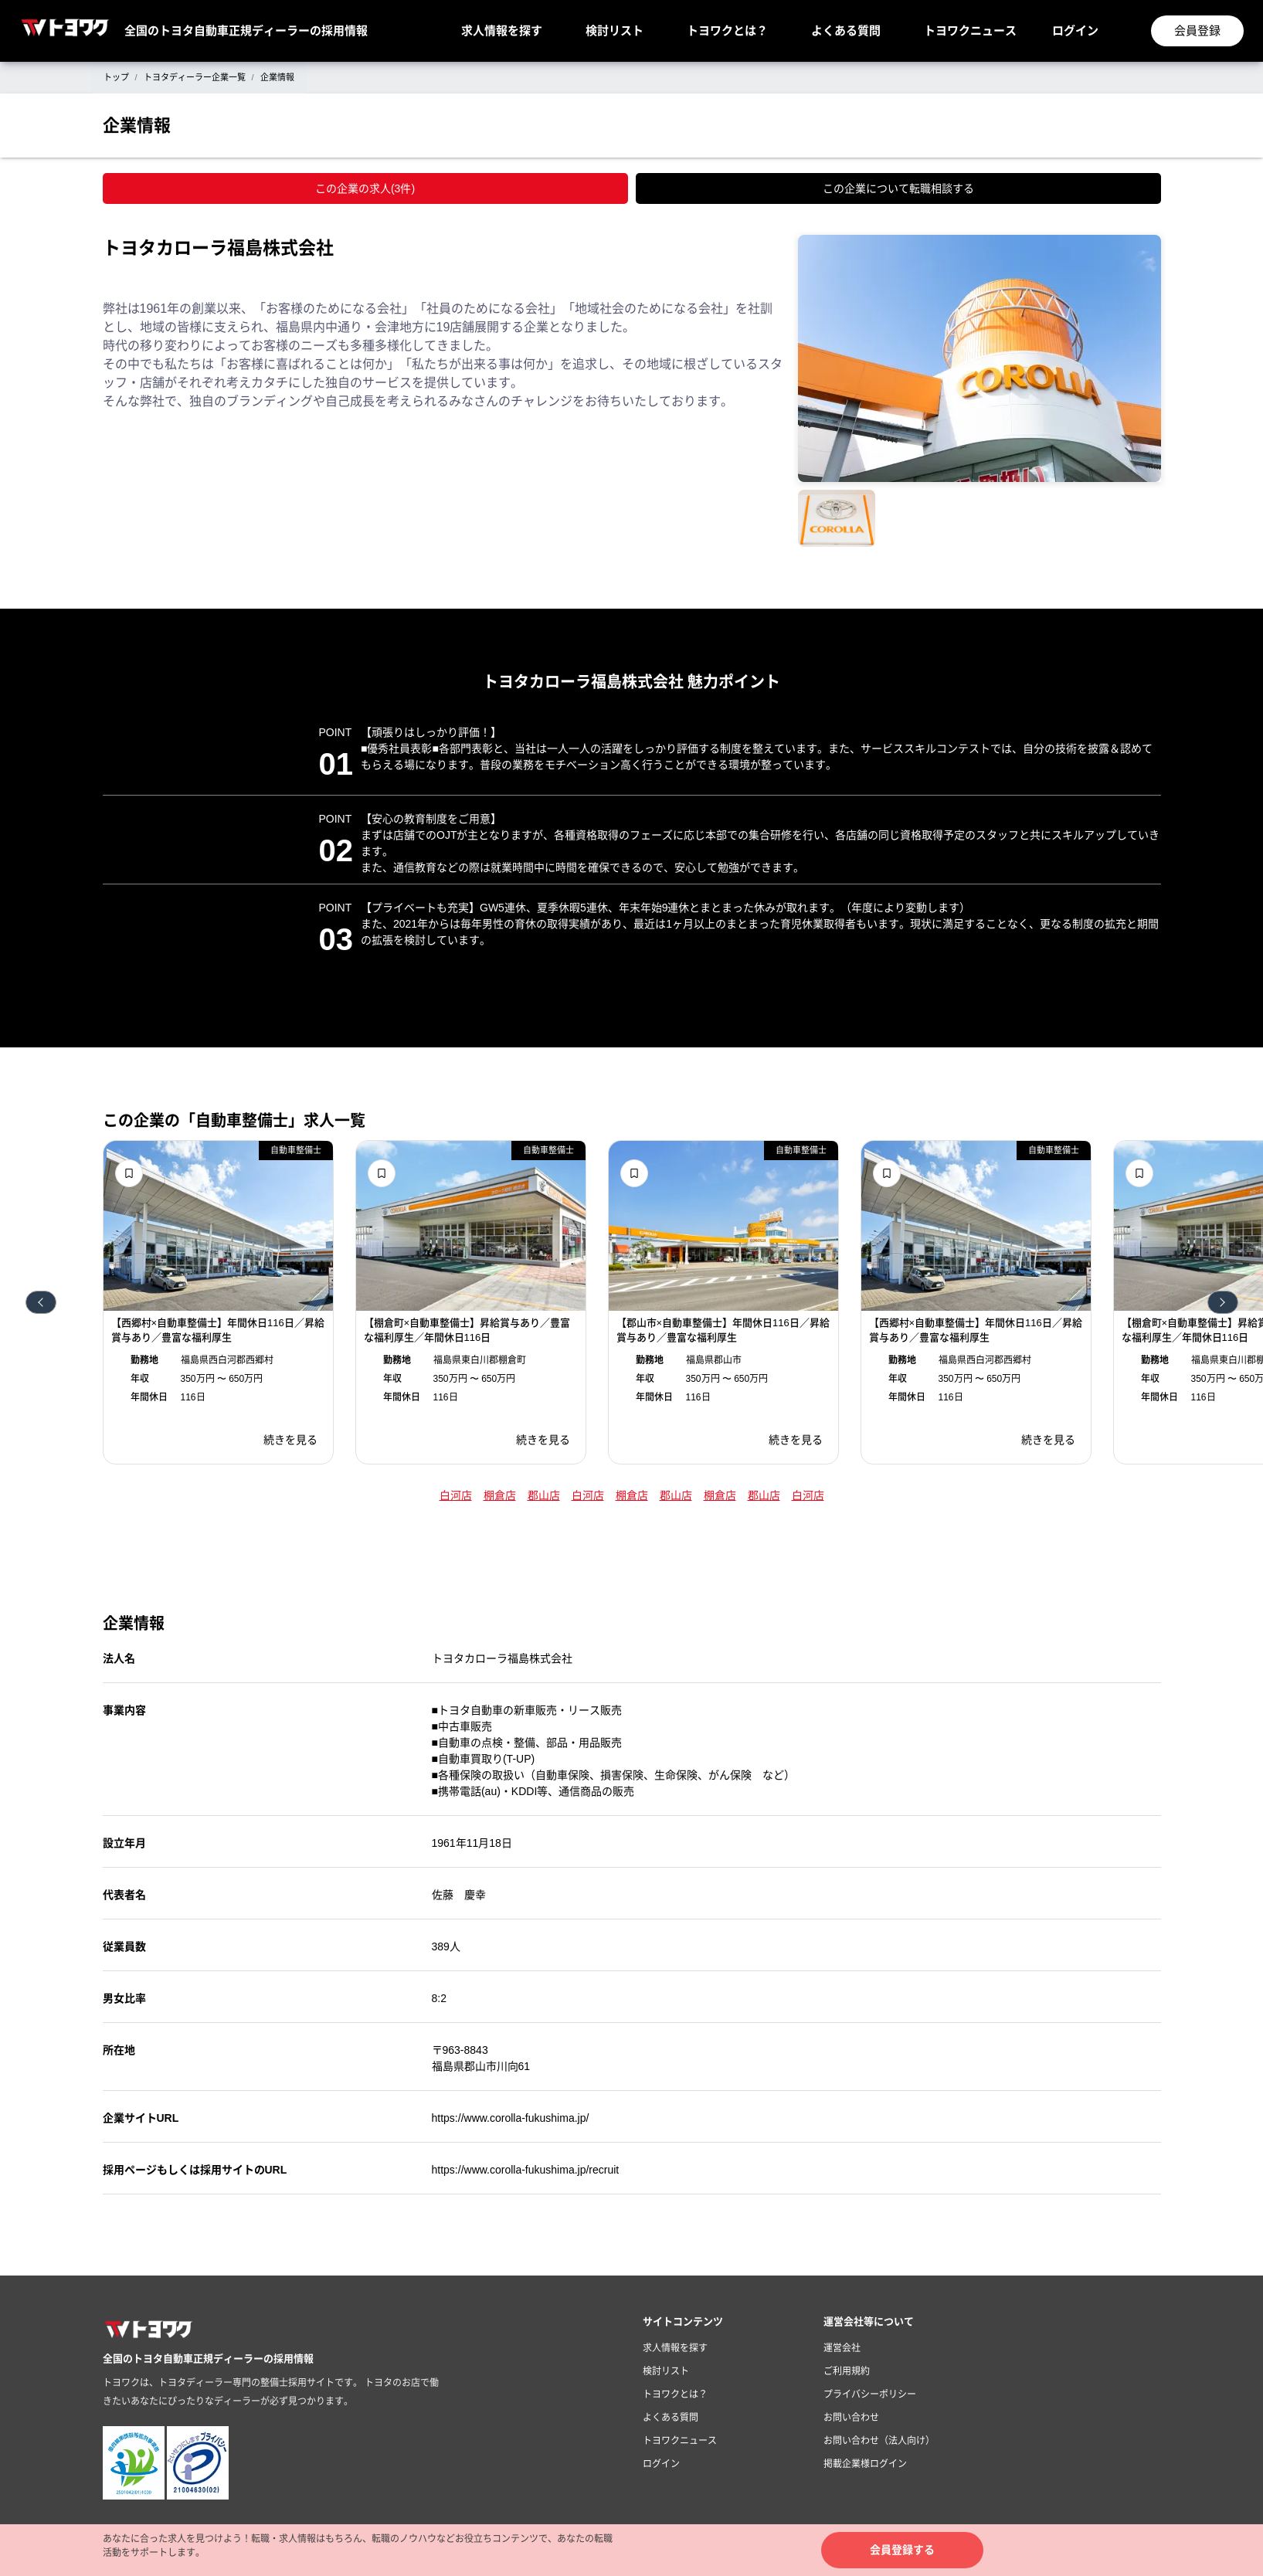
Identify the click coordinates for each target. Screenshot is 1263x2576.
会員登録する (902, 2550)
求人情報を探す (501, 30)
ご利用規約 (846, 2371)
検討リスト (614, 30)
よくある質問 (846, 30)
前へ (40, 1302)
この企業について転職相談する (898, 188)
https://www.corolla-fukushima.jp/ (510, 2118)
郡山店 (544, 1495)
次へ (1222, 1302)
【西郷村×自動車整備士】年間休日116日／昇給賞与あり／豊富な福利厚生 (217, 1330)
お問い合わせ (851, 2417)
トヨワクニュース (970, 30)
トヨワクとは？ (727, 30)
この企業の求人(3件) (365, 188)
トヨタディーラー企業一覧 (195, 77)
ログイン (1075, 30)
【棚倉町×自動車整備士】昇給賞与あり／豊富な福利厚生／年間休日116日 (467, 1330)
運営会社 (842, 2348)
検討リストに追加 (129, 1173)
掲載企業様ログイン (865, 2464)
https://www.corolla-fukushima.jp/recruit (526, 2170)
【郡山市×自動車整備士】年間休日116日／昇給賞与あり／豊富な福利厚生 (723, 1330)
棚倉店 (500, 1495)
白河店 (456, 1495)
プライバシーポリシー (869, 2394)
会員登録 (1197, 30)
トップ (116, 77)
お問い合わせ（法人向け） (879, 2440)
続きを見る (290, 1440)
